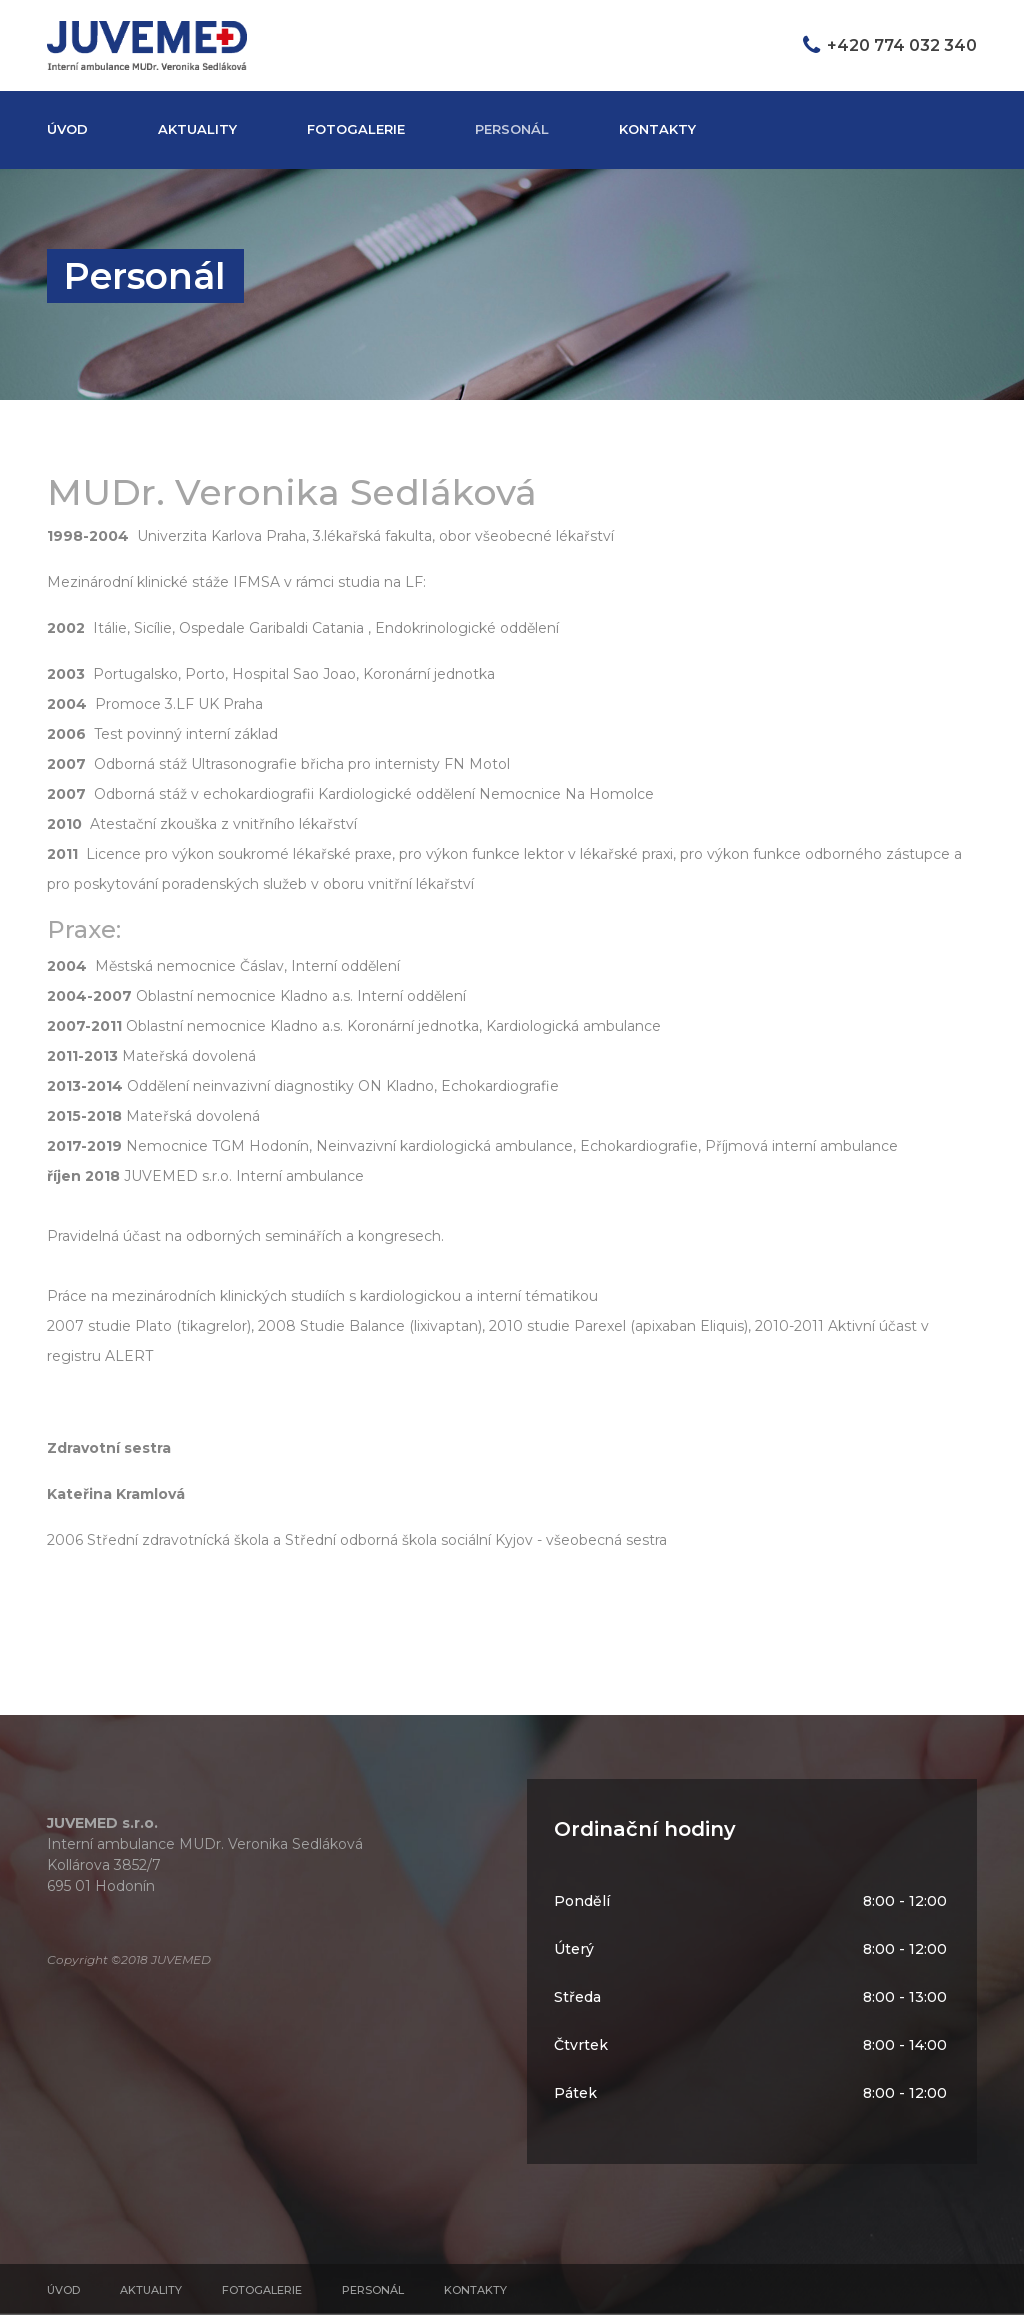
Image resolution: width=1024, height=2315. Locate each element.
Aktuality (197, 129)
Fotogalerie (356, 129)
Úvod (67, 129)
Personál (512, 129)
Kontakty (657, 129)
